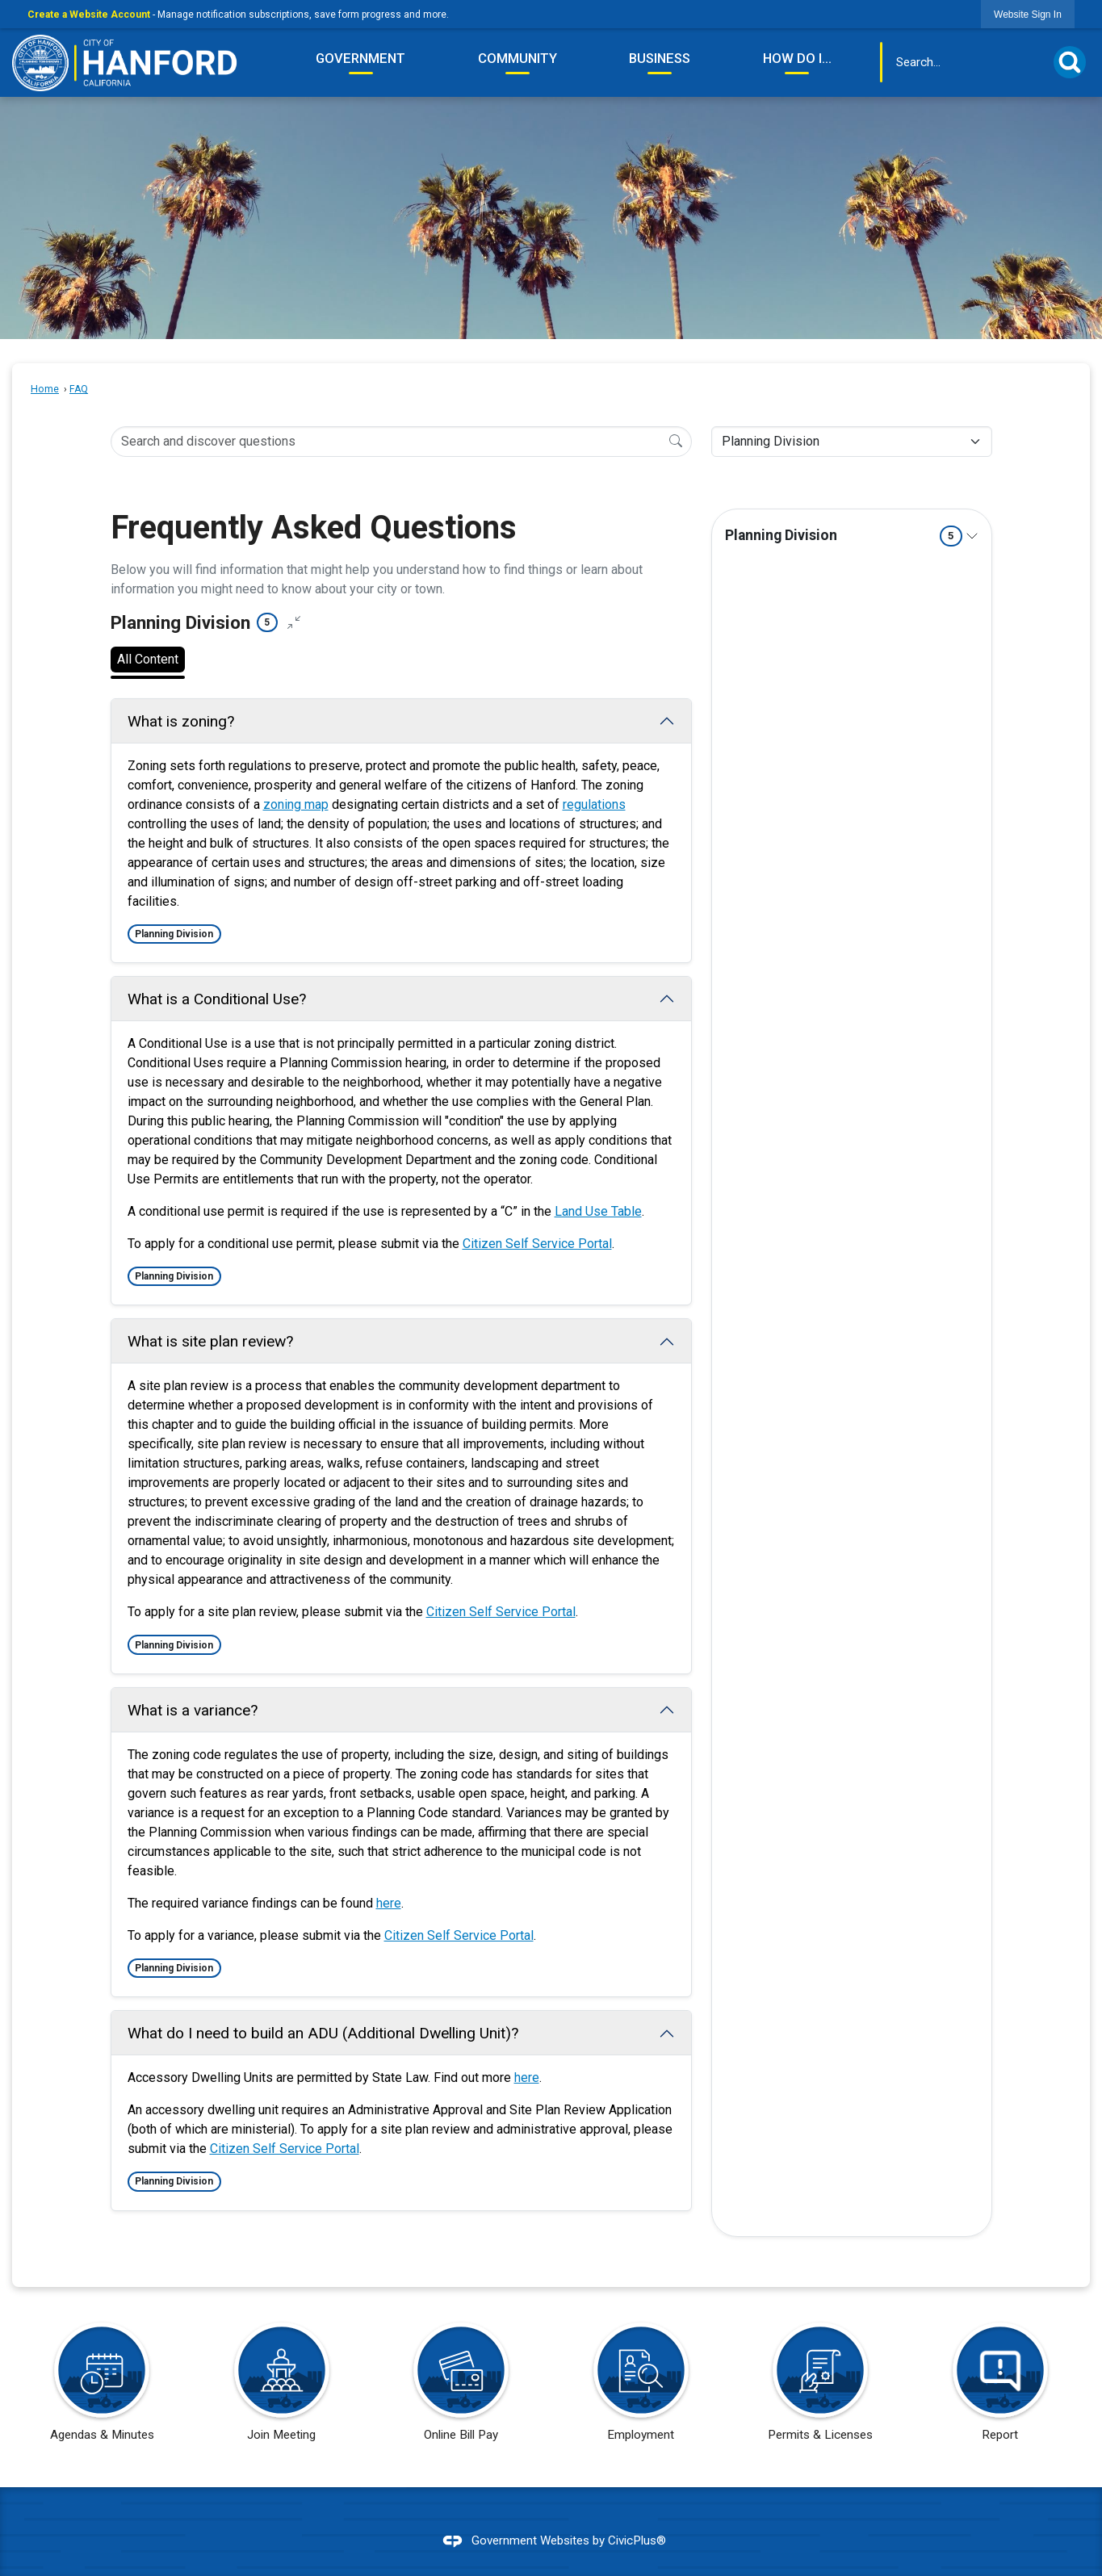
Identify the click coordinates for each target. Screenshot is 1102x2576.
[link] (1028, 14)
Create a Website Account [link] (88, 14)
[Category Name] (851, 441)
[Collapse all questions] (294, 623)
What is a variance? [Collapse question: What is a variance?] (193, 1710)
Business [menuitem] (659, 58)
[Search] (676, 440)
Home (45, 389)
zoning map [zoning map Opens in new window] (296, 804)
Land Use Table (598, 1211)
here (388, 1903)
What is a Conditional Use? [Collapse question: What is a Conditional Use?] (217, 999)
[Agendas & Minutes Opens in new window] (101, 2387)
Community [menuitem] (517, 58)
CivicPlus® (637, 2540)
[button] (1070, 62)
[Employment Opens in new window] (641, 2387)
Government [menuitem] (360, 58)
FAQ (78, 389)
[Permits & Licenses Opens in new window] (820, 2387)
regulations (594, 804)
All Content (147, 659)
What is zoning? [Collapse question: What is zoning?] (181, 721)
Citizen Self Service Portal (537, 1243)
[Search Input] (401, 441)
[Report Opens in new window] (999, 2387)
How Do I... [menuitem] (797, 58)
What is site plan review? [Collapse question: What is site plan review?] (210, 1341)
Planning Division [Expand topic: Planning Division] (843, 536)
